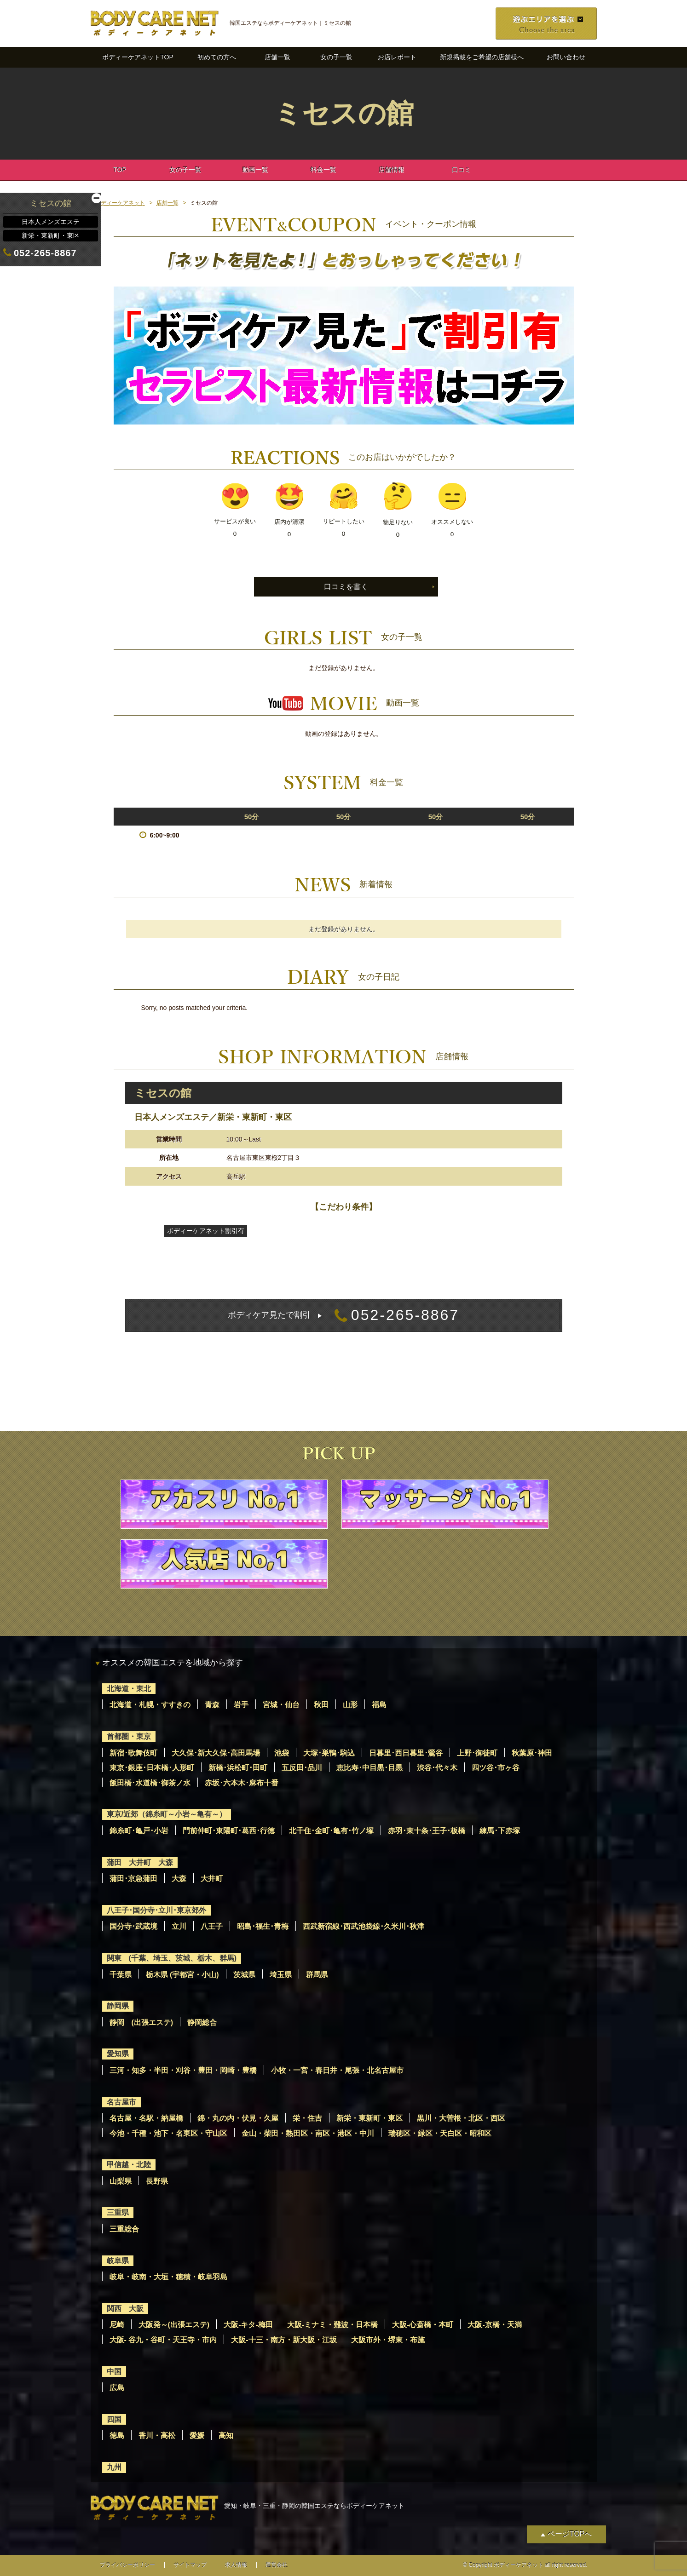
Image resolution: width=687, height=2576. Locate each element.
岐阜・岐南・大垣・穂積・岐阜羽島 (168, 2277)
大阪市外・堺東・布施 (388, 2340)
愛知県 (118, 2054)
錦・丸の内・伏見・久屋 (237, 2118)
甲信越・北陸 (129, 2165)
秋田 (321, 1705)
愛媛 (197, 2435)
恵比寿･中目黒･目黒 (369, 1768)
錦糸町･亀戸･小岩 (139, 1831)
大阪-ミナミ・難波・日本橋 (332, 2325)
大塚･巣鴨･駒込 (329, 1753)
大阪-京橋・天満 (494, 2325)
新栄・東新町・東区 (369, 2118)
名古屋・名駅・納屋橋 (146, 2118)
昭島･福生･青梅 (263, 1926)
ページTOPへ (570, 2534)
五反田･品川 (302, 1768)
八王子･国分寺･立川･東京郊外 (156, 1910)
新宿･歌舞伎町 (133, 1753)
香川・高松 (157, 2435)
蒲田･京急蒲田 (133, 1878)
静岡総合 (202, 2022)
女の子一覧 (336, 57)
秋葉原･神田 (532, 1753)
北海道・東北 (129, 1688)
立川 (179, 1926)
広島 (117, 2388)
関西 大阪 (125, 2308)
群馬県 (317, 1975)
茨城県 (244, 1975)
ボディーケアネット (120, 203)
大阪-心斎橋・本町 (422, 2325)
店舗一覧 (277, 57)
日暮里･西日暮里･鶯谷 (406, 1753)
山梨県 (121, 2181)
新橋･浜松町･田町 (237, 1768)
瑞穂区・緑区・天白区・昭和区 (439, 2133)
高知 (226, 2435)
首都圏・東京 (129, 1736)
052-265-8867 (343, 1315)
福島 (379, 1705)
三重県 (118, 2212)
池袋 (281, 1753)
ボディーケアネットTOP (137, 57)
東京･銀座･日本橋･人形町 (152, 1768)
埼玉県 (281, 1975)
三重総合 (124, 2229)
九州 (114, 2467)
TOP (120, 169)
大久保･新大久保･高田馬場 (216, 1753)
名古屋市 (121, 2102)
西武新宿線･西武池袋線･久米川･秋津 (363, 1926)
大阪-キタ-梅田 (248, 2325)
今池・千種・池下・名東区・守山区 (168, 2133)
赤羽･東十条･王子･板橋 (426, 1831)
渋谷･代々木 (437, 1768)
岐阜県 (118, 2261)
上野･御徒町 (477, 1753)
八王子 (212, 1926)
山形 (350, 1705)
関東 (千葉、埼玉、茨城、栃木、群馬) (172, 1958)
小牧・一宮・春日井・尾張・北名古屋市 (337, 2070)
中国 (114, 2371)
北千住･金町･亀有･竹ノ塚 (331, 1831)
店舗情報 (391, 169)
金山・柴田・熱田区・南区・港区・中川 (308, 2133)
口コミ (461, 169)
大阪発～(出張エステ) (174, 2325)
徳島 (117, 2435)
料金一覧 (323, 169)
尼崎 (117, 2325)
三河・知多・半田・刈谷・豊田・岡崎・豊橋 (183, 2070)
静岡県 (118, 2006)
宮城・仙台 (281, 1705)
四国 (114, 2419)
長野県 (157, 2181)
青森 (212, 1705)
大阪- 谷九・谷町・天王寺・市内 (163, 2340)
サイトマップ (190, 2565)
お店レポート (397, 57)
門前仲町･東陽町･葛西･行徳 (229, 1831)
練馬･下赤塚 (499, 1831)
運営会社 (277, 2565)
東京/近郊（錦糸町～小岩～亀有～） (166, 1814)
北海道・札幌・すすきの (150, 1705)
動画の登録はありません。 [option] (343, 733)
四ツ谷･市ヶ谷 (496, 1768)
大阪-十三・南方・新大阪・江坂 (283, 2340)
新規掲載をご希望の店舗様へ (482, 57)
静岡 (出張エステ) (141, 2022)
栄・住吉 (307, 2118)
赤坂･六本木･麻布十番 (241, 1783)
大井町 (212, 1878)
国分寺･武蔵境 (133, 1926)
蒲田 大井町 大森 (140, 1862)
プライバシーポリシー (127, 2565)
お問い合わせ (566, 57)
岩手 (241, 1705)
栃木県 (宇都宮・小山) (182, 1975)
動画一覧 (255, 169)
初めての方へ (216, 57)
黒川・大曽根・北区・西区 (461, 2118)
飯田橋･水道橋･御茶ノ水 (150, 1783)
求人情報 (236, 2565)
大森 (179, 1878)
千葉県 (121, 1975)
